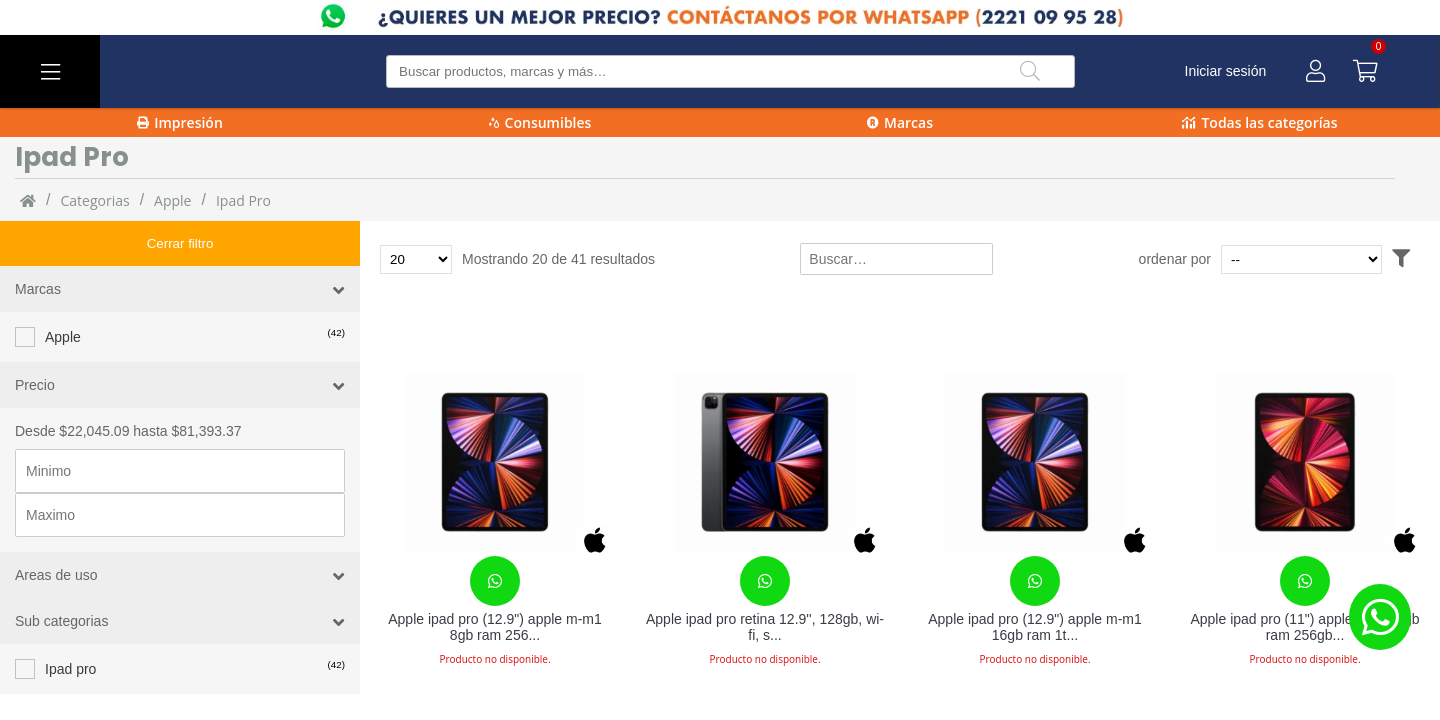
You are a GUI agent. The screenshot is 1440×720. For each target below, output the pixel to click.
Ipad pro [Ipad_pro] (243, 200)
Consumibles (540, 122)
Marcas (900, 122)
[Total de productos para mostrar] (416, 259)
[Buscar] (1030, 71)
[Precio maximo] (180, 470)
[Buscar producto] (730, 71)
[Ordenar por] (1339, 259)
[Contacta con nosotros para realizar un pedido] (495, 581)
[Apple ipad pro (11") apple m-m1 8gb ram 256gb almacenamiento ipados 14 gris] (1305, 462)
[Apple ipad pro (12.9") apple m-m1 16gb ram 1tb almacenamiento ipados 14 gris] (1035, 462)
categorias (94, 200)
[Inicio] (28, 200)
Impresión (180, 122)
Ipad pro (70, 624)
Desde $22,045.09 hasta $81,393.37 (128, 386)
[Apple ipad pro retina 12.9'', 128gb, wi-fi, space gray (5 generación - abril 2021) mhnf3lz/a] (765, 462)
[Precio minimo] (180, 426)
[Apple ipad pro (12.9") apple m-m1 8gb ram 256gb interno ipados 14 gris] (495, 462)
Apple (172, 200)
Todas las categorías (1259, 122)
